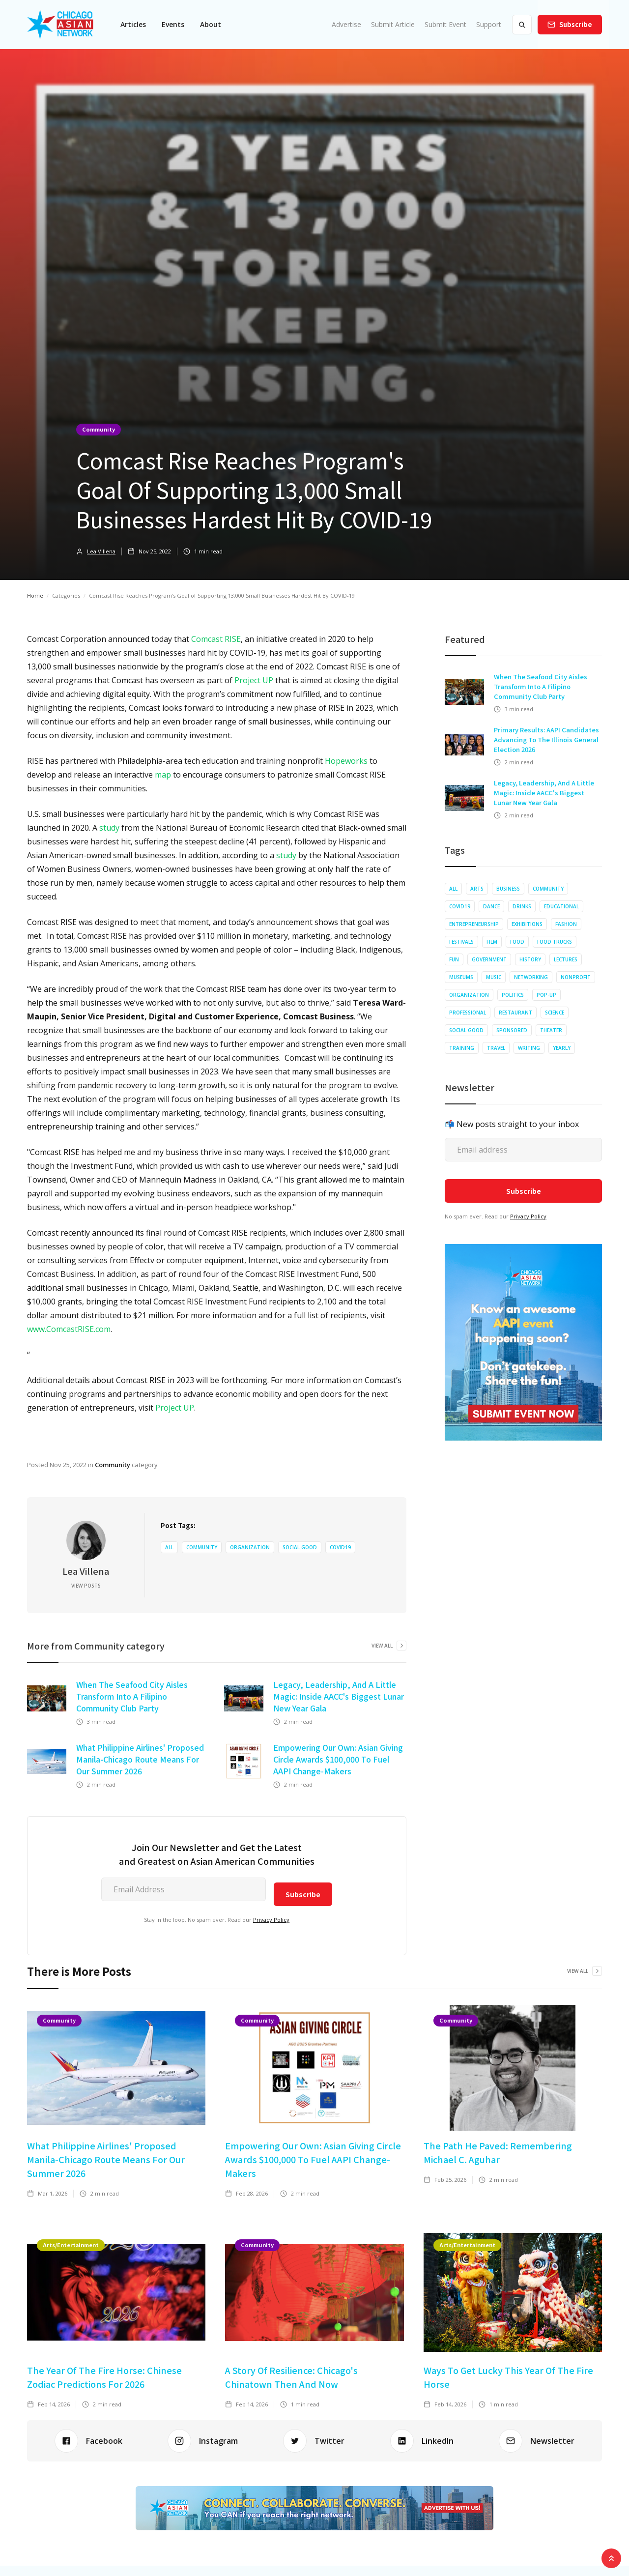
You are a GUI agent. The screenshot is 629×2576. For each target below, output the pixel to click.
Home (35, 595)
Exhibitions (527, 924)
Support (488, 24)
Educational (561, 906)
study (109, 827)
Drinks (522, 906)
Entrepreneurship (474, 924)
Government (489, 959)
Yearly (562, 1047)
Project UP (253, 680)
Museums (461, 977)
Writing (529, 1047)
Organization (250, 1547)
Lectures (565, 959)
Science (554, 1012)
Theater (551, 1030)
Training (461, 1047)
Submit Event (445, 24)
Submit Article (393, 24)
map (163, 774)
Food (517, 941)
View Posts (86, 1585)
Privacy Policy (271, 1919)
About (210, 24)
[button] (133, 24)
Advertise (346, 24)
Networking (531, 977)
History (530, 959)
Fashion (566, 924)
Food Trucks (554, 941)
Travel (496, 1047)
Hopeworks (346, 760)
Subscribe (575, 24)
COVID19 (340, 1547)
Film (491, 941)
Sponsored (511, 1030)
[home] (60, 24)
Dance (491, 906)
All (169, 1547)
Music (493, 977)
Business (508, 888)
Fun (454, 959)
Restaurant (515, 1012)
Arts (477, 888)
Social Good (300, 1547)
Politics (513, 994)
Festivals (461, 941)
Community (98, 429)
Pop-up (546, 994)
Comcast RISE (216, 639)
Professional (467, 1012)
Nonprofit (576, 977)
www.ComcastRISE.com (69, 1329)
